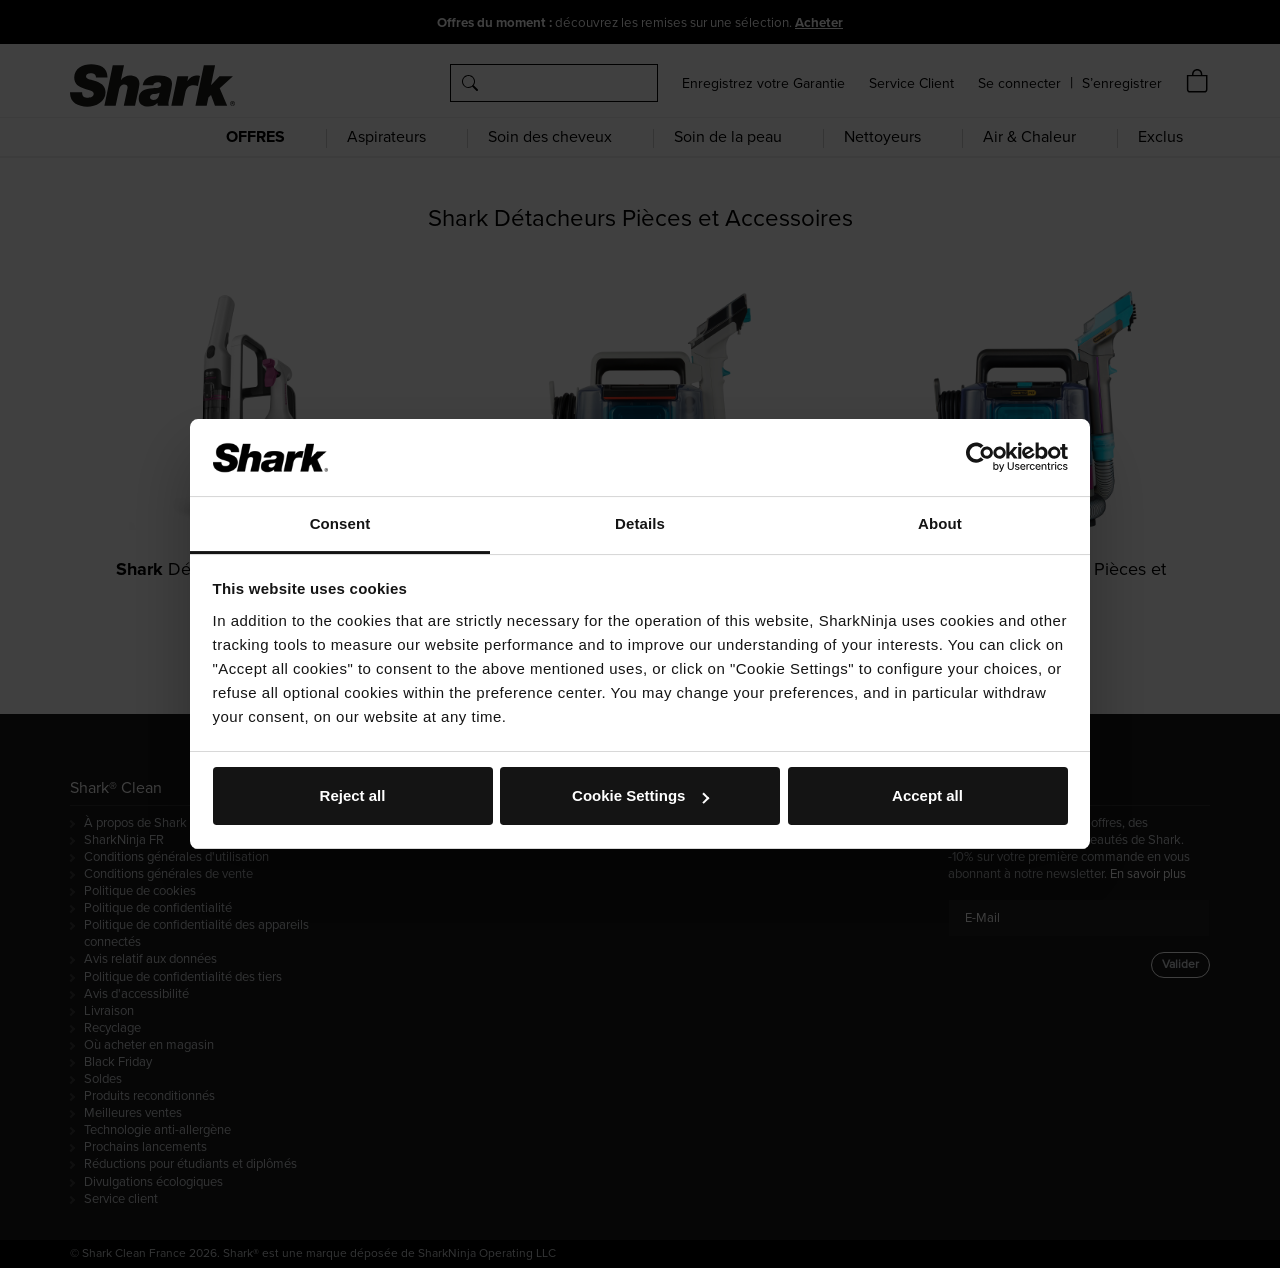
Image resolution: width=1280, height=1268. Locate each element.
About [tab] (940, 523)
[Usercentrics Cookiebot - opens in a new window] (980, 457)
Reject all (353, 795)
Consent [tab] (340, 523)
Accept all (927, 795)
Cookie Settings (640, 795)
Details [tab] (640, 523)
